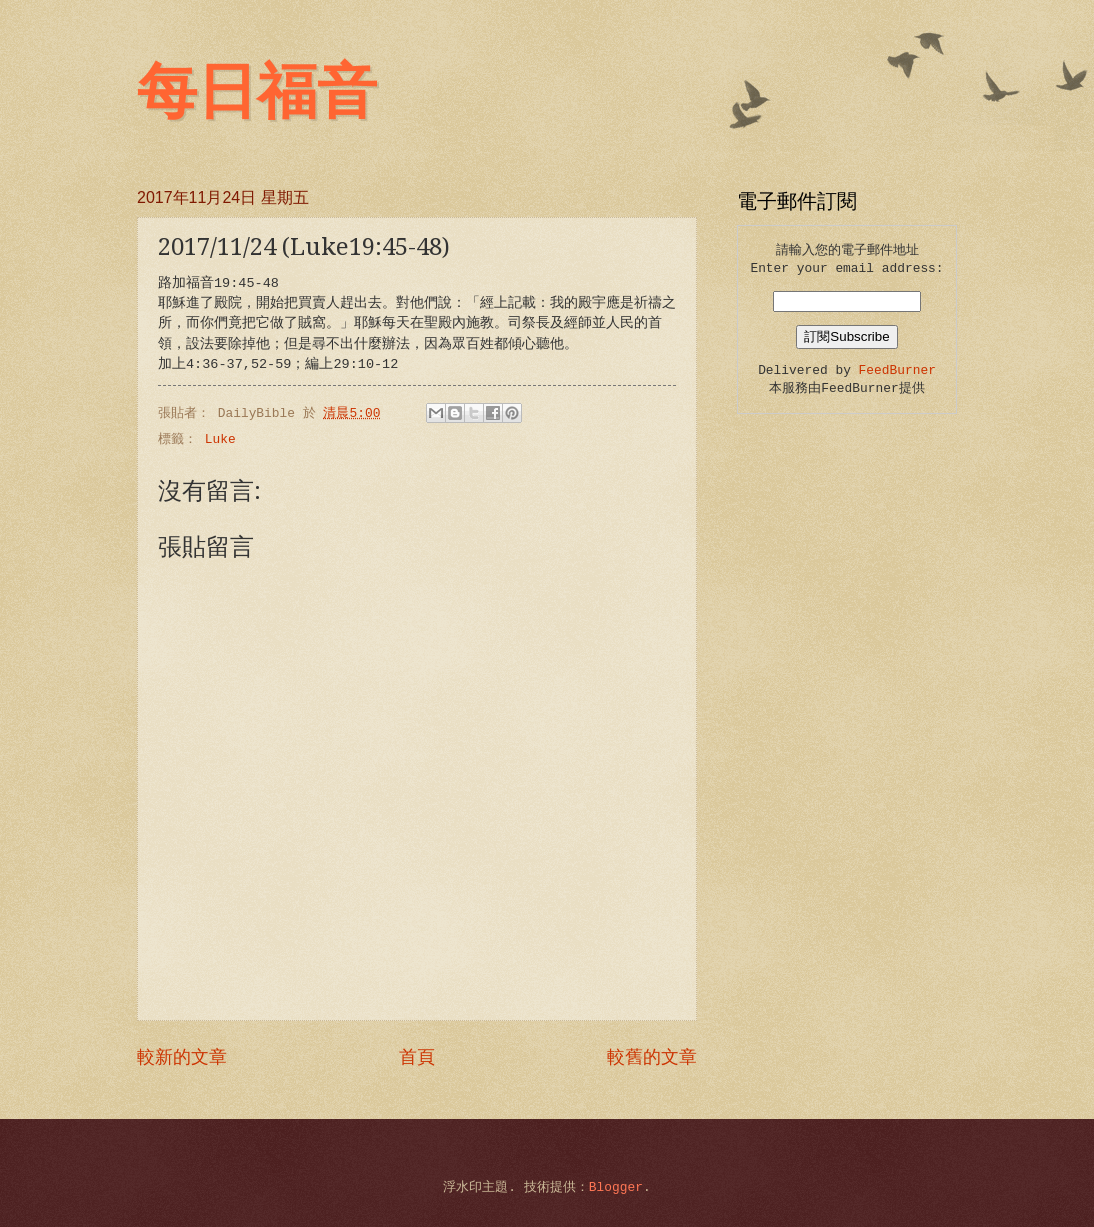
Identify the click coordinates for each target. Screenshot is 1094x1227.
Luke (220, 439)
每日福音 (257, 92)
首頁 (417, 1058)
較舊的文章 (652, 1058)
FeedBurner (897, 370)
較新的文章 (182, 1058)
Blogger (616, 1187)
